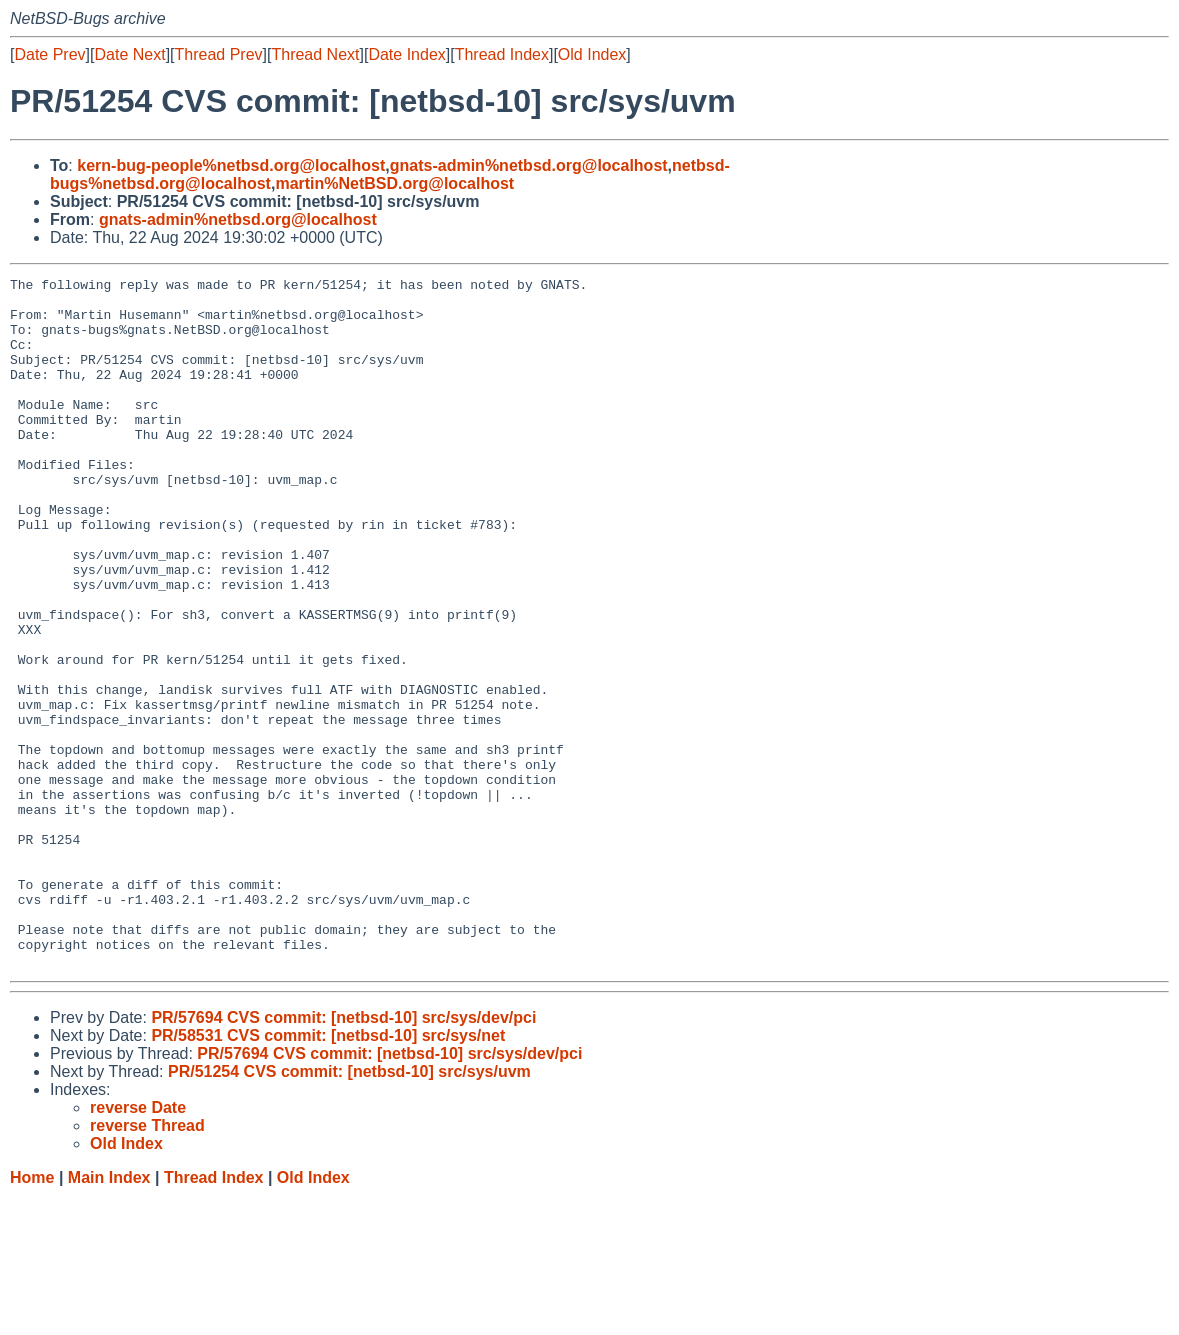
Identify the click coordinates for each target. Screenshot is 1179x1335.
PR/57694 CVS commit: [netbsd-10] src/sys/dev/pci (343, 1155)
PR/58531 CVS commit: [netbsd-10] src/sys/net (328, 1173)
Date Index (406, 54)
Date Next (129, 54)
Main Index (109, 1315)
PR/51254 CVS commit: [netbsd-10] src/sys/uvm (349, 1209)
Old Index (592, 54)
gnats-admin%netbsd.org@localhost (529, 165)
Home (32, 1315)
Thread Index (502, 54)
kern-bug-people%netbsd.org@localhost (231, 165)
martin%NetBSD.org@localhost (394, 183)
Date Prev (49, 54)
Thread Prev (219, 54)
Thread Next (315, 54)
